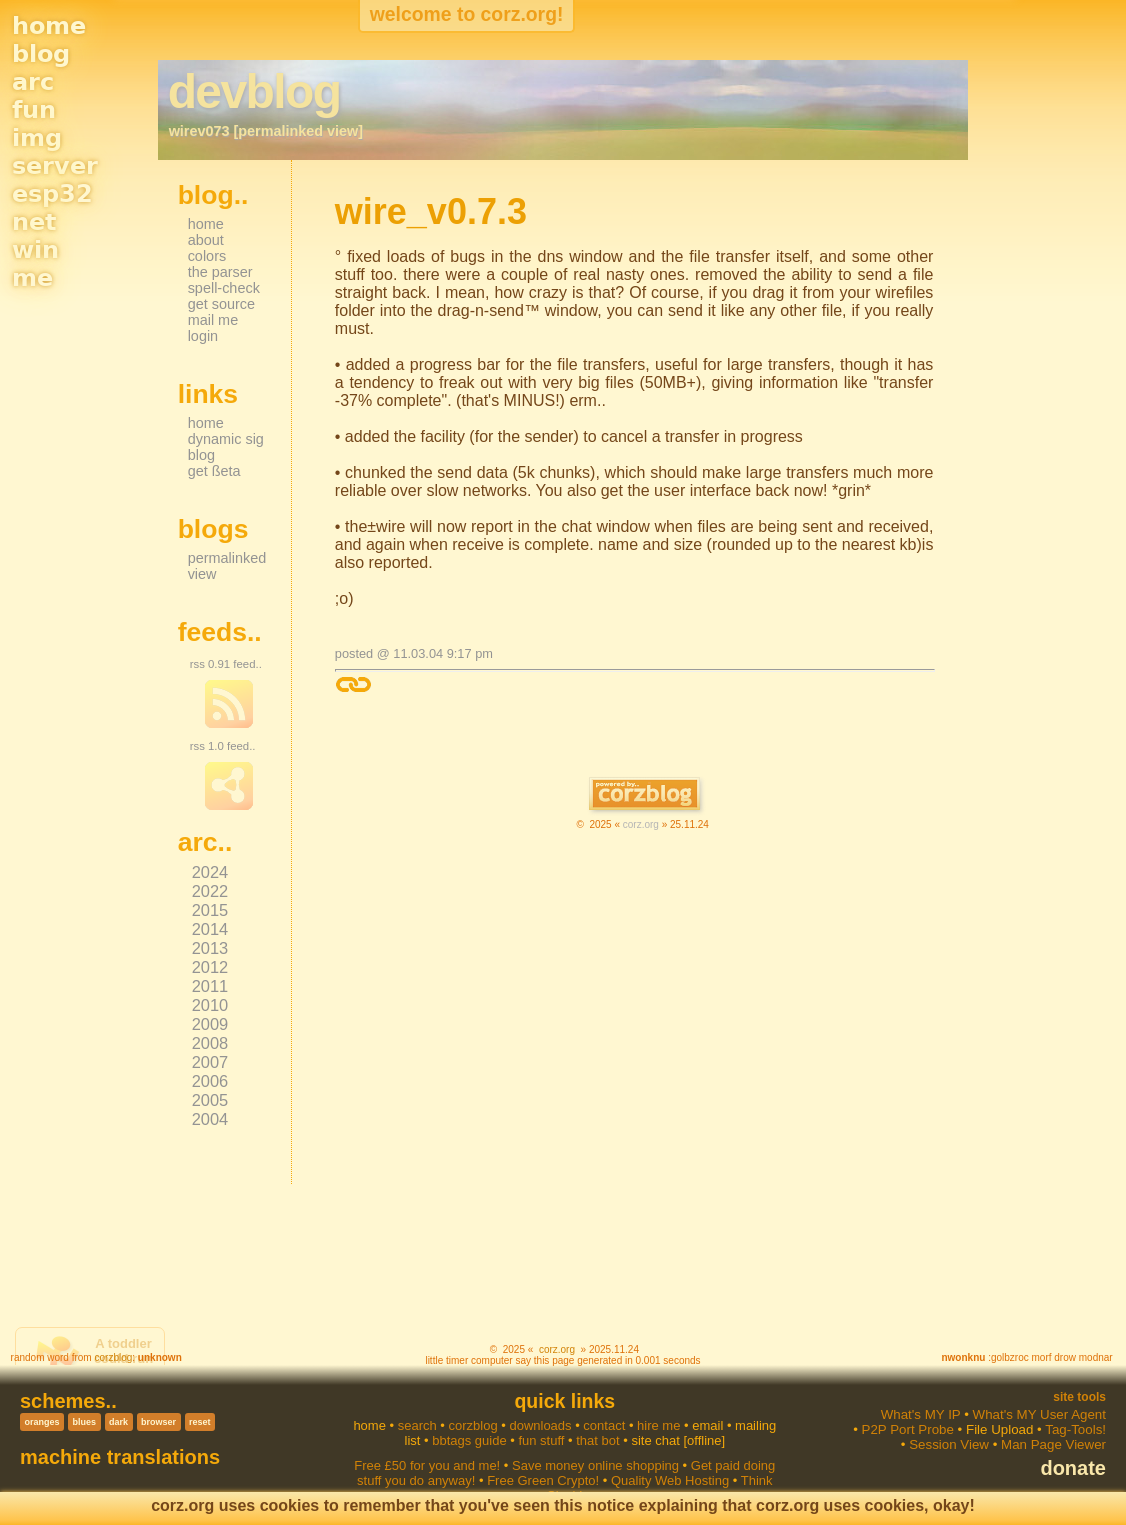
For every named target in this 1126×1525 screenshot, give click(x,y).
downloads (540, 1425)
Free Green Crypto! (543, 1480)
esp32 (52, 194)
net (34, 222)
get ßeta (214, 471)
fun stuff (541, 1440)
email (707, 1425)
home (49, 26)
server (55, 166)
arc (33, 82)
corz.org (641, 824)
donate (1073, 1468)
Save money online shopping (595, 1465)
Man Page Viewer (1053, 1444)
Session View (949, 1444)
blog (41, 54)
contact (604, 1425)
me (32, 278)
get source (221, 304)
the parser (220, 272)
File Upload (999, 1429)
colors (207, 256)
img (37, 138)
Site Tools (1079, 1397)
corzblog (113, 1357)
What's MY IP (921, 1414)
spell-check (224, 288)
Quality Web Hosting (670, 1480)
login (203, 336)
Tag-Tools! (1075, 1429)
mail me (213, 320)
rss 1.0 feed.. (223, 746)
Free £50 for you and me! (427, 1465)
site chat (655, 1440)
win (35, 250)
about (206, 240)
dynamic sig (226, 439)
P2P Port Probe (908, 1429)
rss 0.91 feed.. (226, 664)
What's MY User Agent (1039, 1414)
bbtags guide (469, 1440)
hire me (658, 1425)
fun (34, 110)
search (417, 1425)
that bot (597, 1440)
